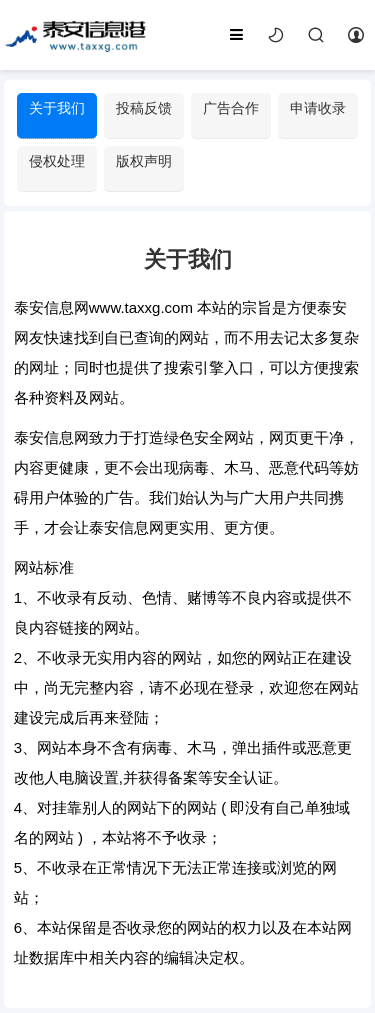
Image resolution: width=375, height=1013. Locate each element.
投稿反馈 (144, 108)
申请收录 (318, 108)
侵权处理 (57, 161)
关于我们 (57, 108)
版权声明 (144, 161)
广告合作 (231, 108)
